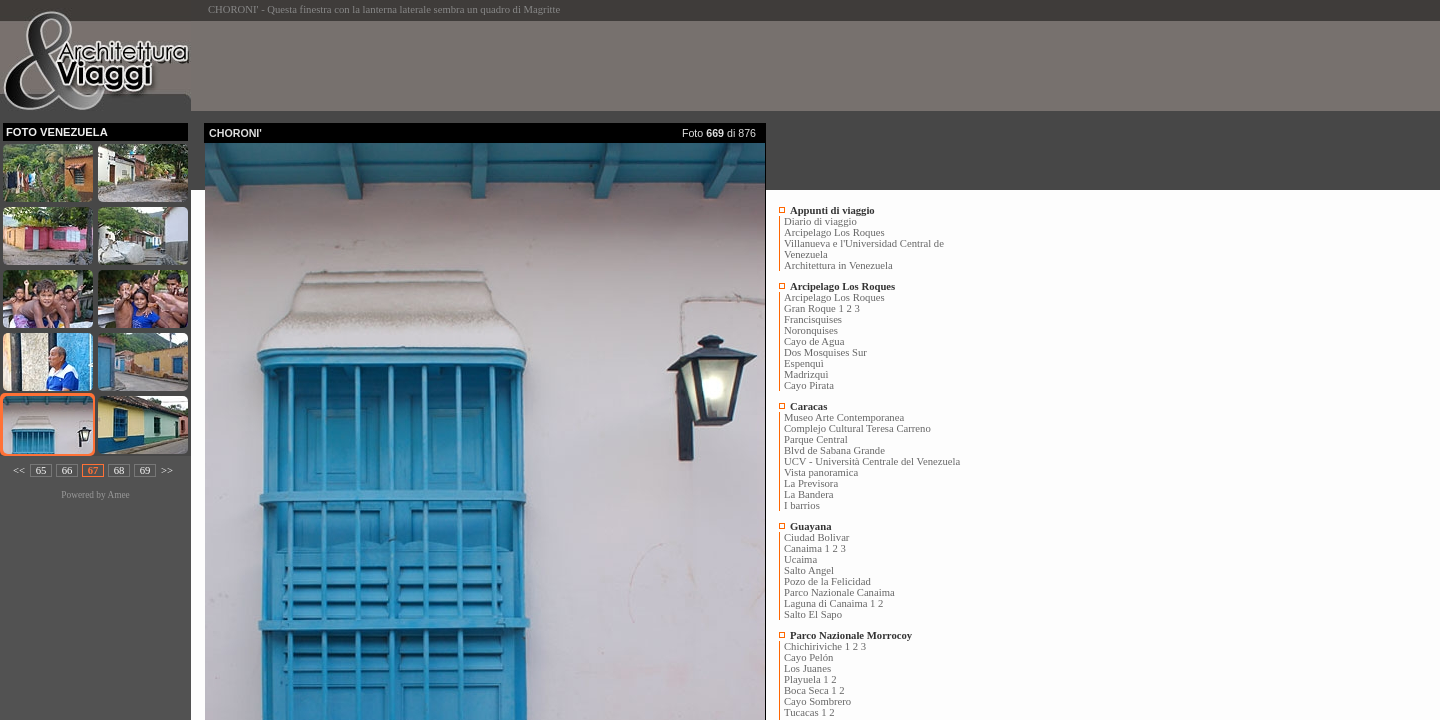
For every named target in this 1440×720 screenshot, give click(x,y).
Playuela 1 (806, 679)
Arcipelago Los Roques (834, 232)
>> (167, 470)
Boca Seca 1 (810, 690)
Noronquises (811, 330)
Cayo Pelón (808, 657)
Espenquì (804, 363)
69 (145, 470)
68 (119, 470)
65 (41, 470)
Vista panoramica (821, 472)
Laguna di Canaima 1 (829, 603)
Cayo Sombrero (817, 701)
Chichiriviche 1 (817, 646)
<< (19, 470)
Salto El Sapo (813, 614)
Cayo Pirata (809, 385)
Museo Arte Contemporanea (844, 417)
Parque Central (816, 439)
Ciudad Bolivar (816, 537)
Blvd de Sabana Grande (834, 450)
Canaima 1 (807, 548)
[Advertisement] (568, 66)
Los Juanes (807, 668)
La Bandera (808, 494)
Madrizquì (806, 374)
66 (67, 470)
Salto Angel (809, 570)
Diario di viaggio (820, 221)
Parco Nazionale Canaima (839, 592)
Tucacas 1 (805, 712)
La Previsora (811, 483)
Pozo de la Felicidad (827, 581)
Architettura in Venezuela (838, 265)
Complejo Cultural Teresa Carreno (857, 428)
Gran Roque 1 (814, 308)
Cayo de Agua (814, 341)
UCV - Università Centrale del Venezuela (872, 461)
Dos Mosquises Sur (825, 352)
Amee (118, 495)
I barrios (802, 505)
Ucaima (800, 559)
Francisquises (813, 319)
